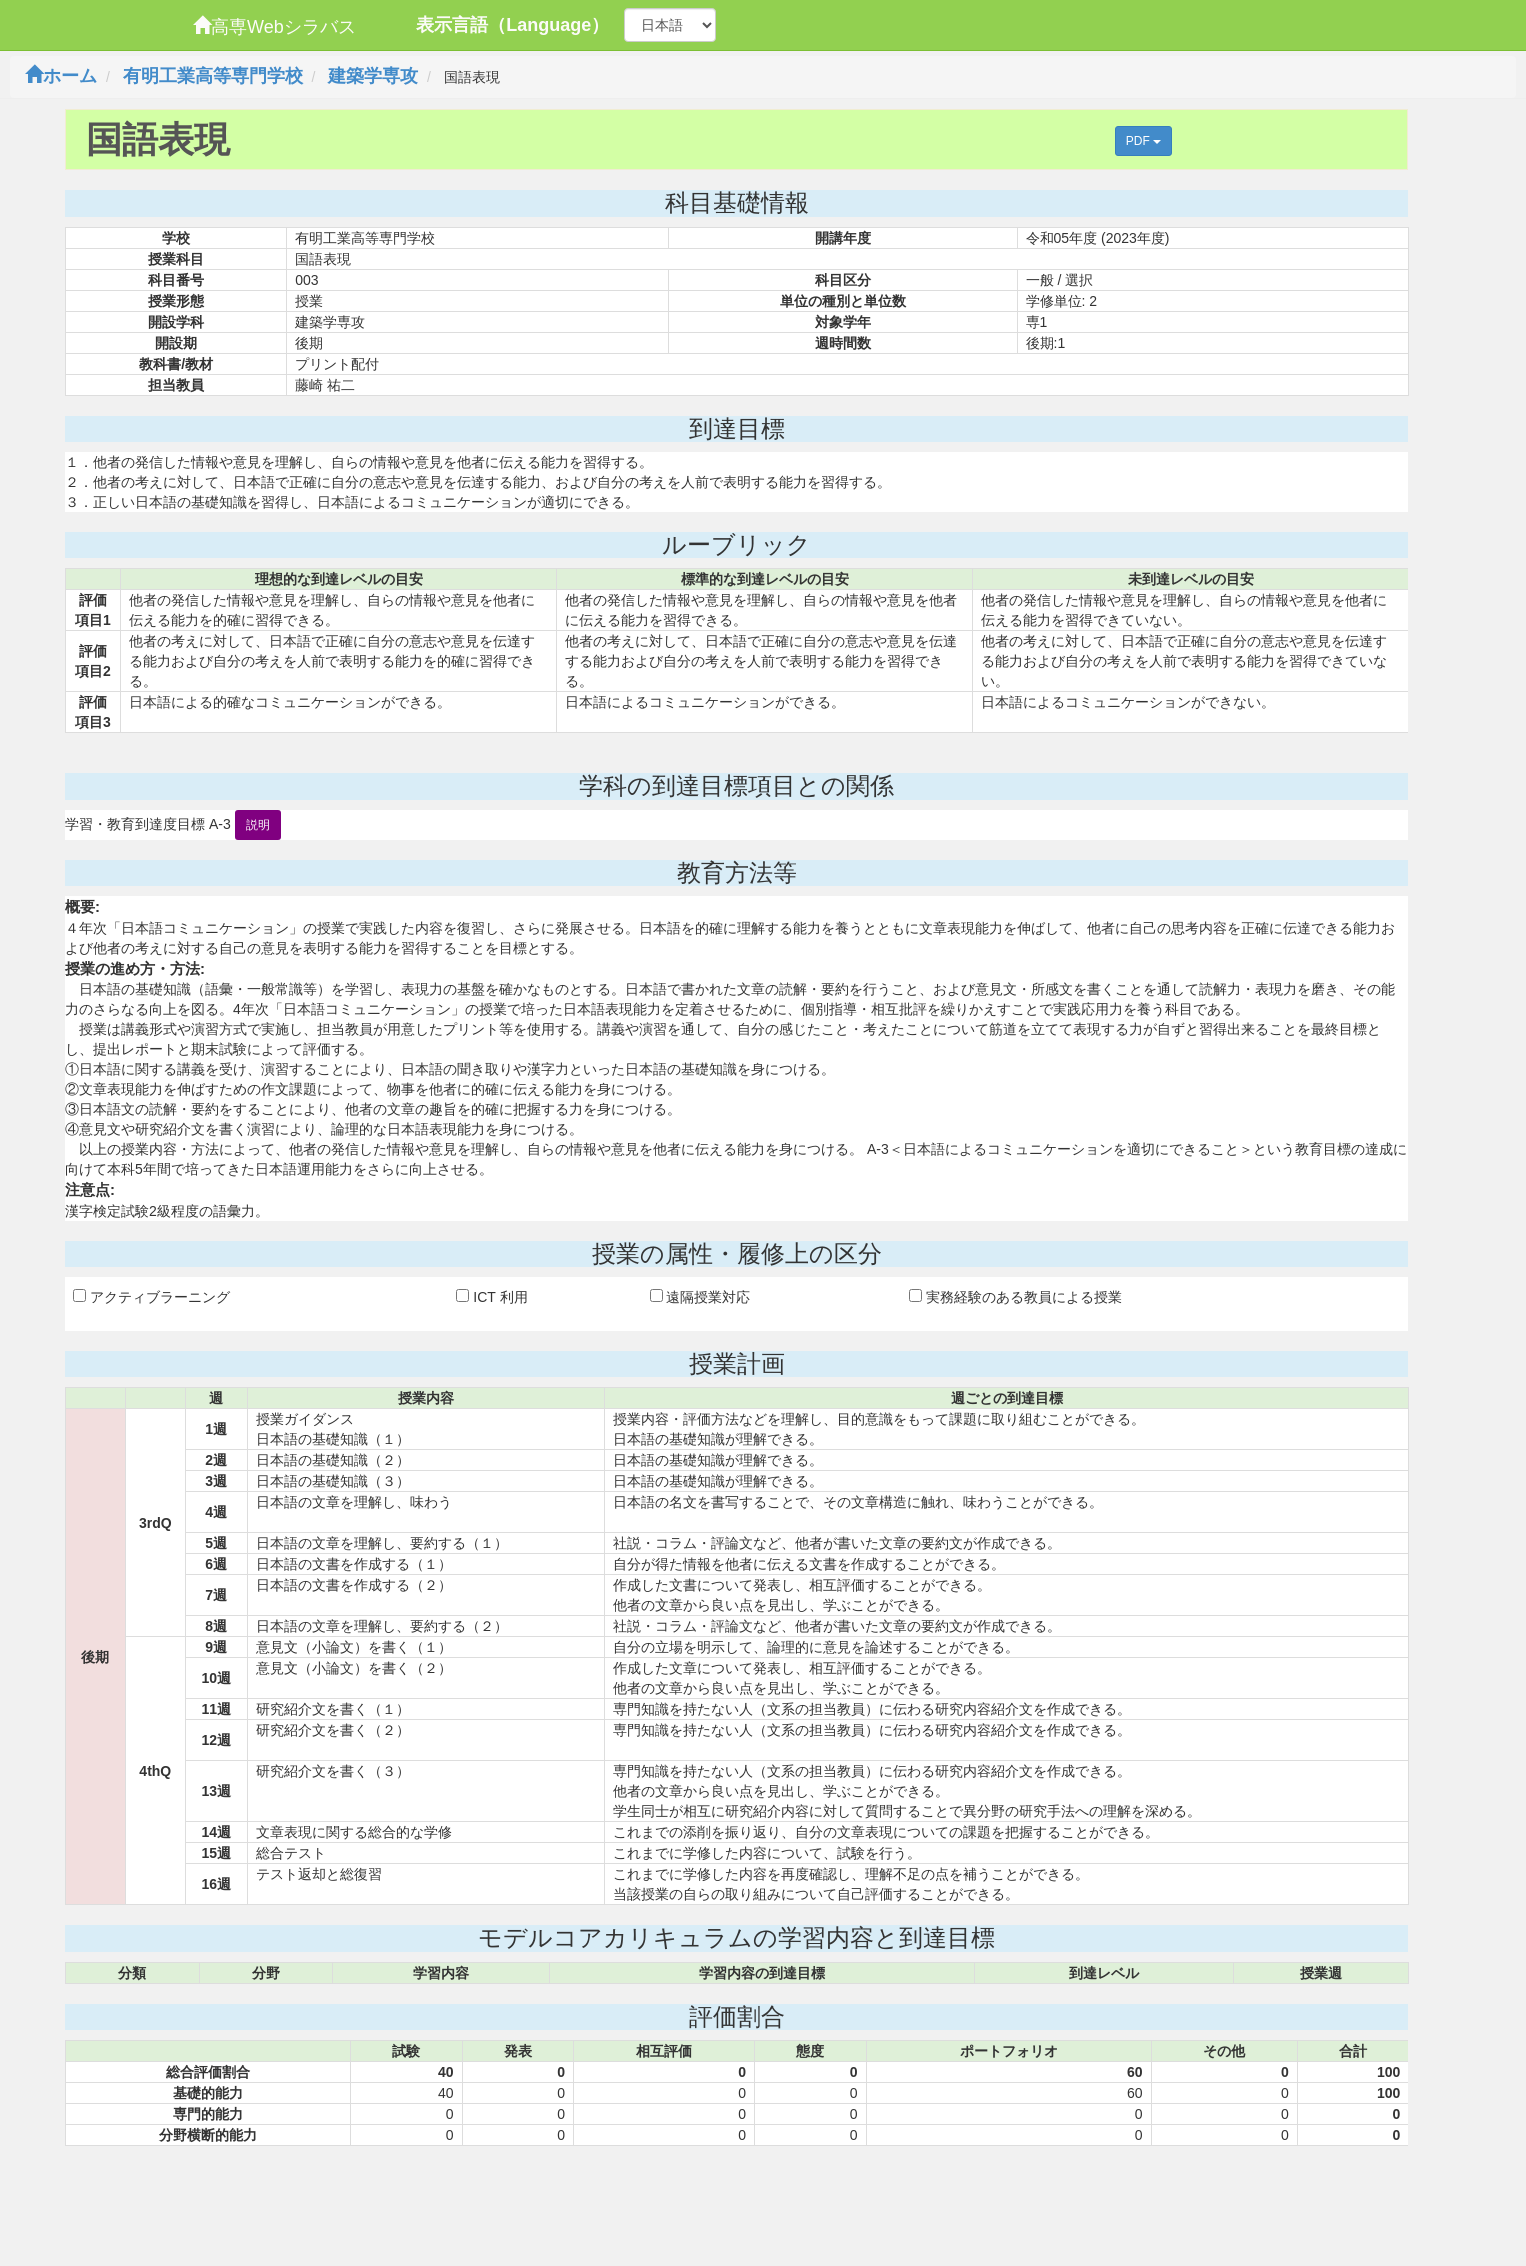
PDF (1143, 141)
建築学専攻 (373, 76)
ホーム (61, 76)
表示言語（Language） (512, 25)
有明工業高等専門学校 (213, 76)
